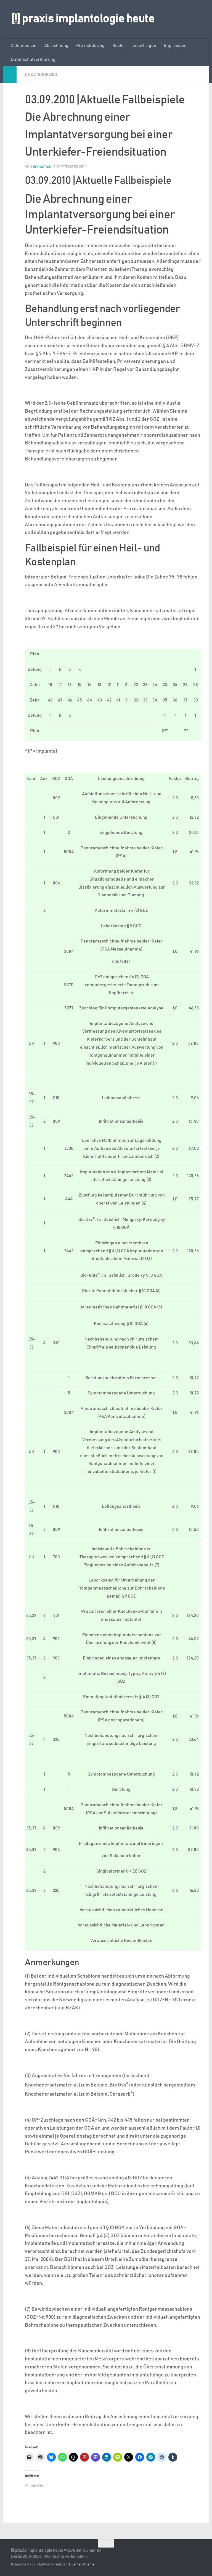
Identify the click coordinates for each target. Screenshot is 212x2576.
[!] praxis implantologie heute (82, 19)
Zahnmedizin (23, 45)
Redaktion (43, 167)
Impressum (175, 45)
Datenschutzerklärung (33, 59)
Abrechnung (56, 45)
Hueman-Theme (81, 2564)
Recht (118, 45)
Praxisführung (90, 45)
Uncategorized (42, 74)
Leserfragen (143, 45)
